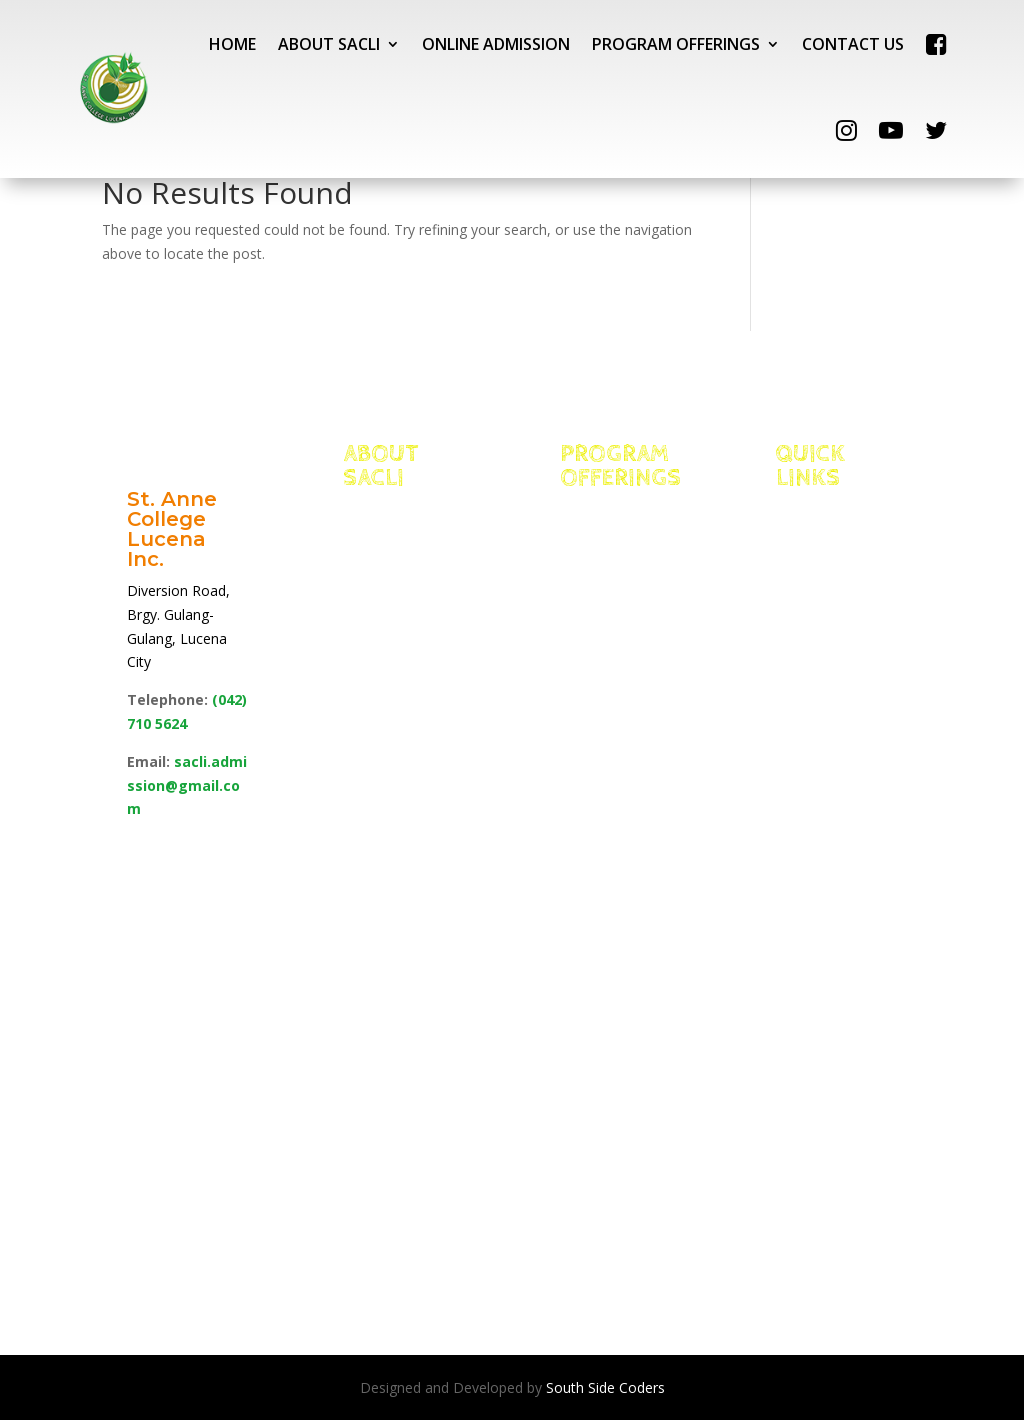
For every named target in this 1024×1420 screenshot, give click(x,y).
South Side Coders (605, 1387)
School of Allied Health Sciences (620, 834)
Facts (393, 585)
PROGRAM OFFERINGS (676, 44)
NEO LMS (837, 610)
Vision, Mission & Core (385, 536)
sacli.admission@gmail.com (187, 785)
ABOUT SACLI (329, 44)
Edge (389, 610)
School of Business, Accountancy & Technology (620, 932)
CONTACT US (853, 44)
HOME (232, 44)
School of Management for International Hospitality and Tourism (618, 709)
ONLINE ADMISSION (496, 44)
